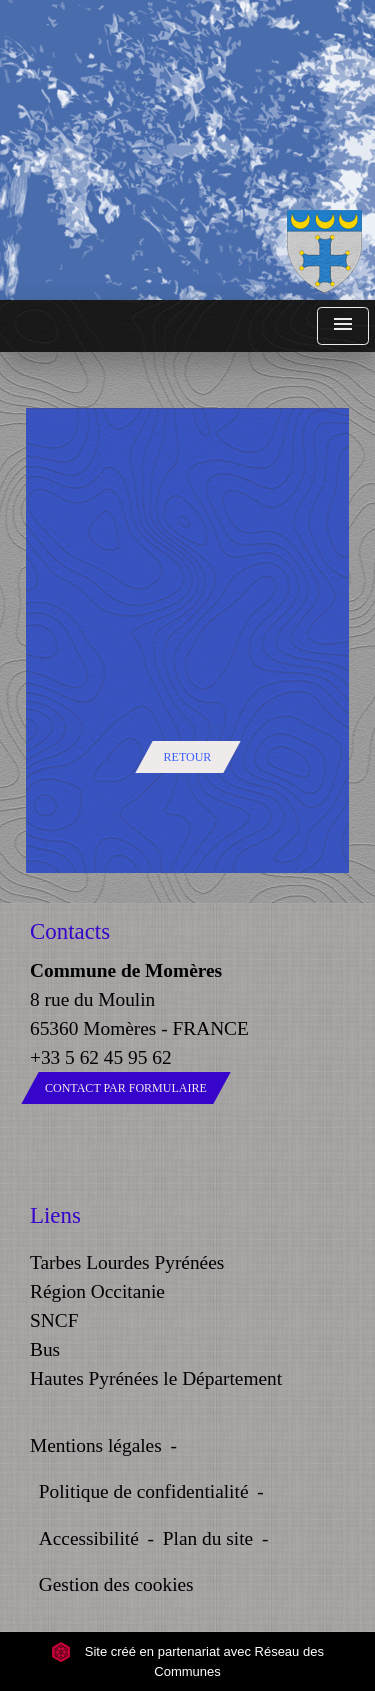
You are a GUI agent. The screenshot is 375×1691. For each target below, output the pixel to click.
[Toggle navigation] (343, 326)
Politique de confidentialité (144, 1491)
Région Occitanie (97, 1291)
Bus (45, 1349)
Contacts (70, 931)
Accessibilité (89, 1538)
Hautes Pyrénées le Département (156, 1378)
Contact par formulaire (126, 1088)
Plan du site (208, 1538)
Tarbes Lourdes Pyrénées (127, 1262)
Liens (55, 1215)
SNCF (54, 1320)
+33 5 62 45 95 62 (101, 1057)
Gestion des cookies (116, 1584)
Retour (188, 757)
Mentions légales (96, 1445)
